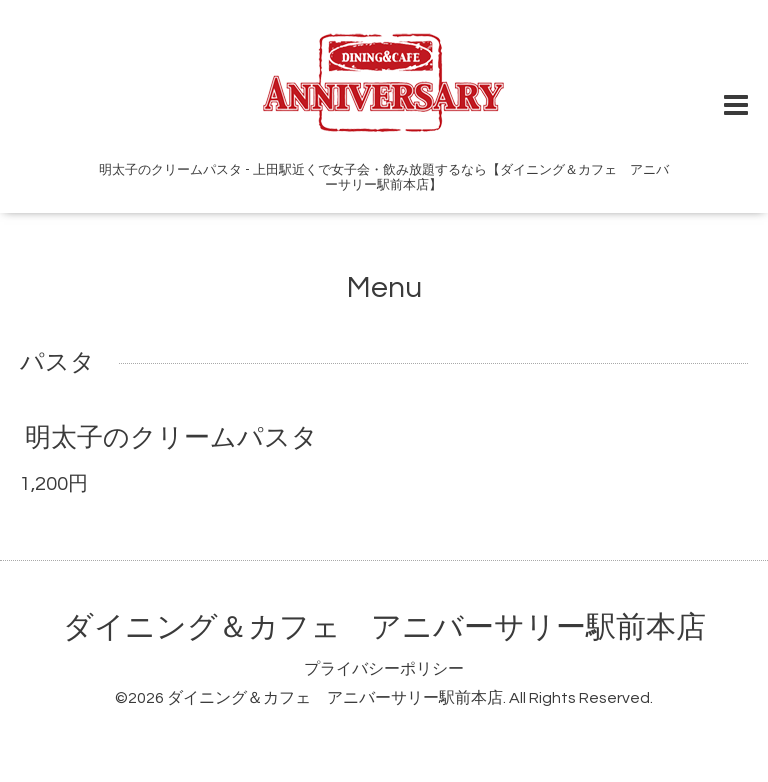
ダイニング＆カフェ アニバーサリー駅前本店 (384, 627)
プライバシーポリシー (384, 669)
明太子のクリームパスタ (171, 438)
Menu (384, 287)
